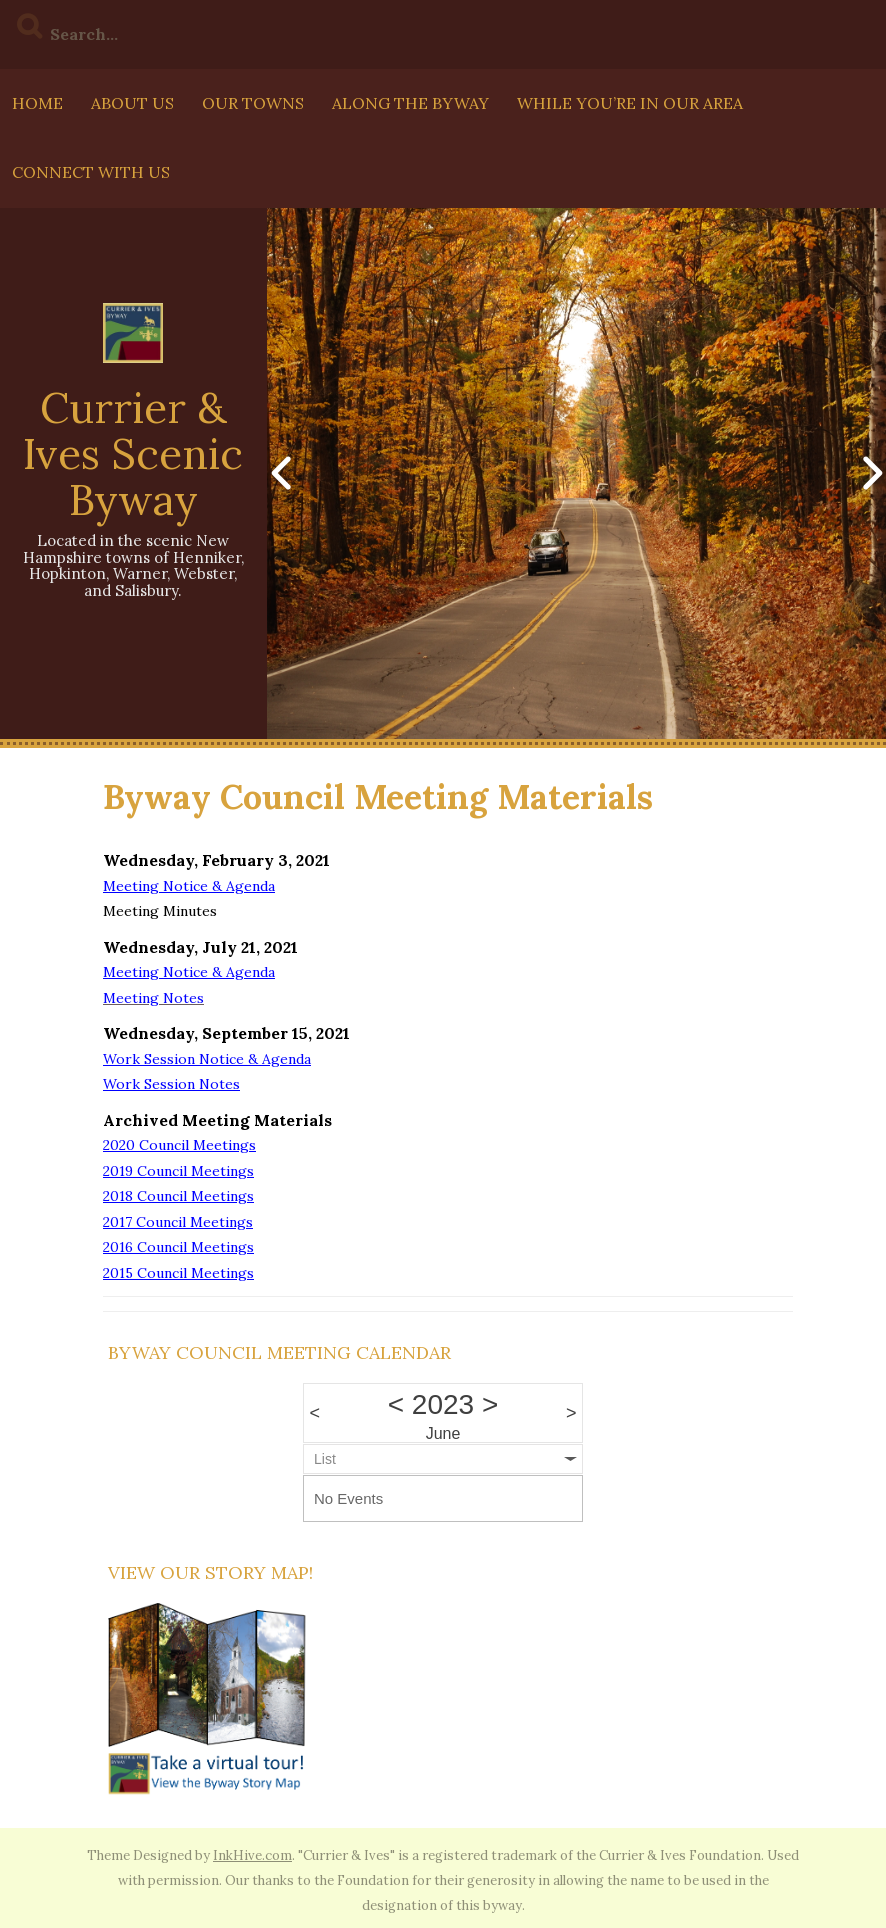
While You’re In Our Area (630, 103)
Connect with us (91, 172)
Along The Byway (410, 103)
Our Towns (253, 103)
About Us (132, 103)
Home (37, 103)
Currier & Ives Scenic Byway (133, 454)
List (325, 1459)
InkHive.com (252, 1855)
